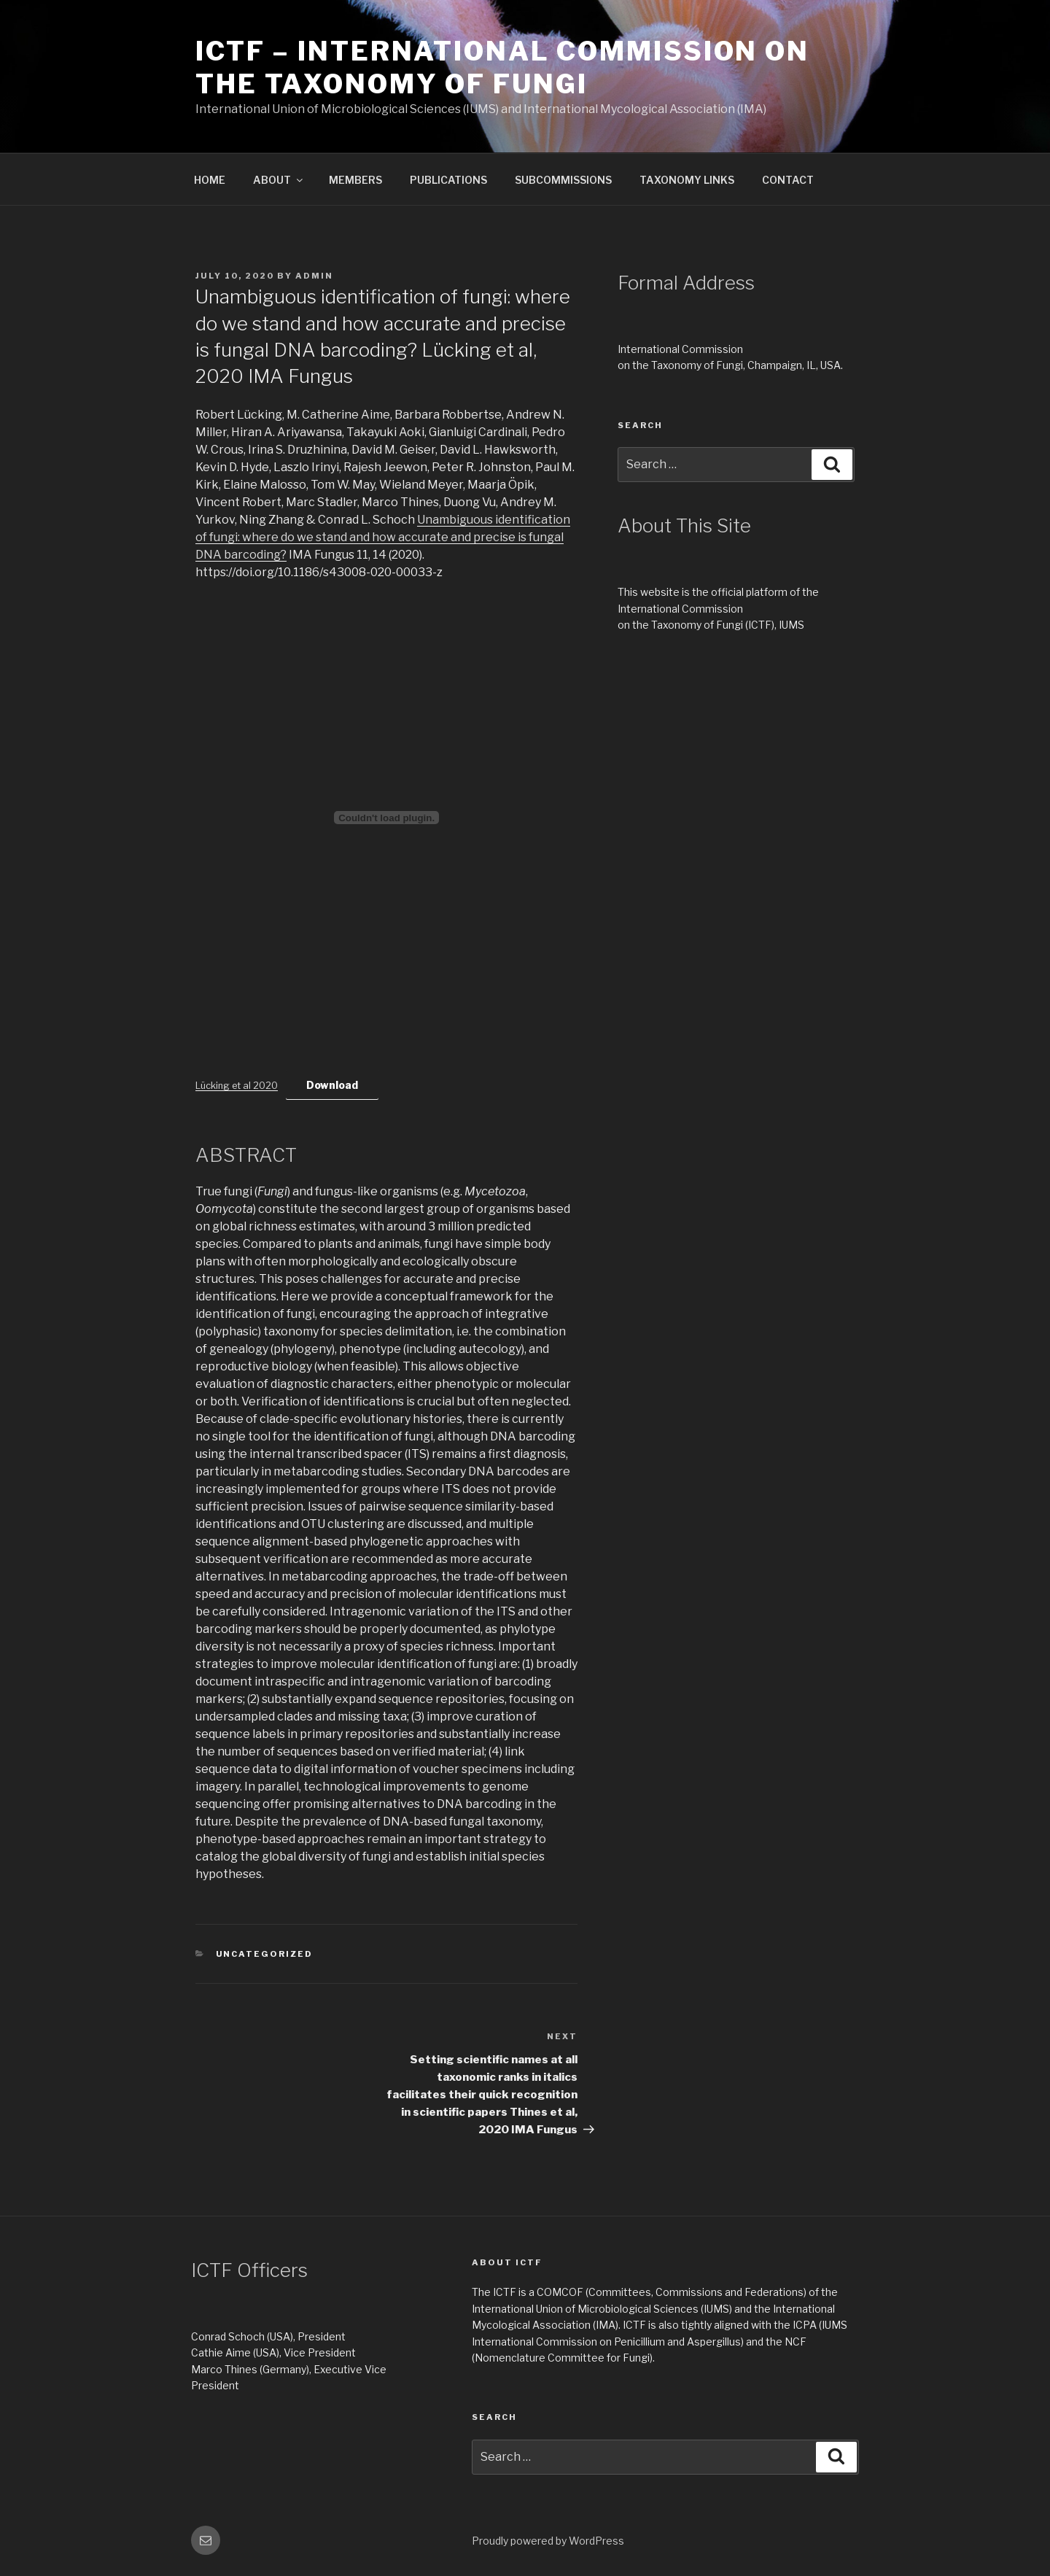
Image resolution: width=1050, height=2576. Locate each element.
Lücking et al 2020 (236, 1085)
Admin (314, 276)
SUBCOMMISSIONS (563, 180)
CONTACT (788, 180)
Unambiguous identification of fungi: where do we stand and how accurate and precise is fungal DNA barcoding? (382, 537)
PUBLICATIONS (448, 180)
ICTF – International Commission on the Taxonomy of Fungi (502, 67)
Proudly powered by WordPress (548, 2540)
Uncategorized (265, 1954)
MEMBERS (355, 180)
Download (332, 1085)
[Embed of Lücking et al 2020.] (386, 817)
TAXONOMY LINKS (686, 180)
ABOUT (279, 180)
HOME (209, 180)
